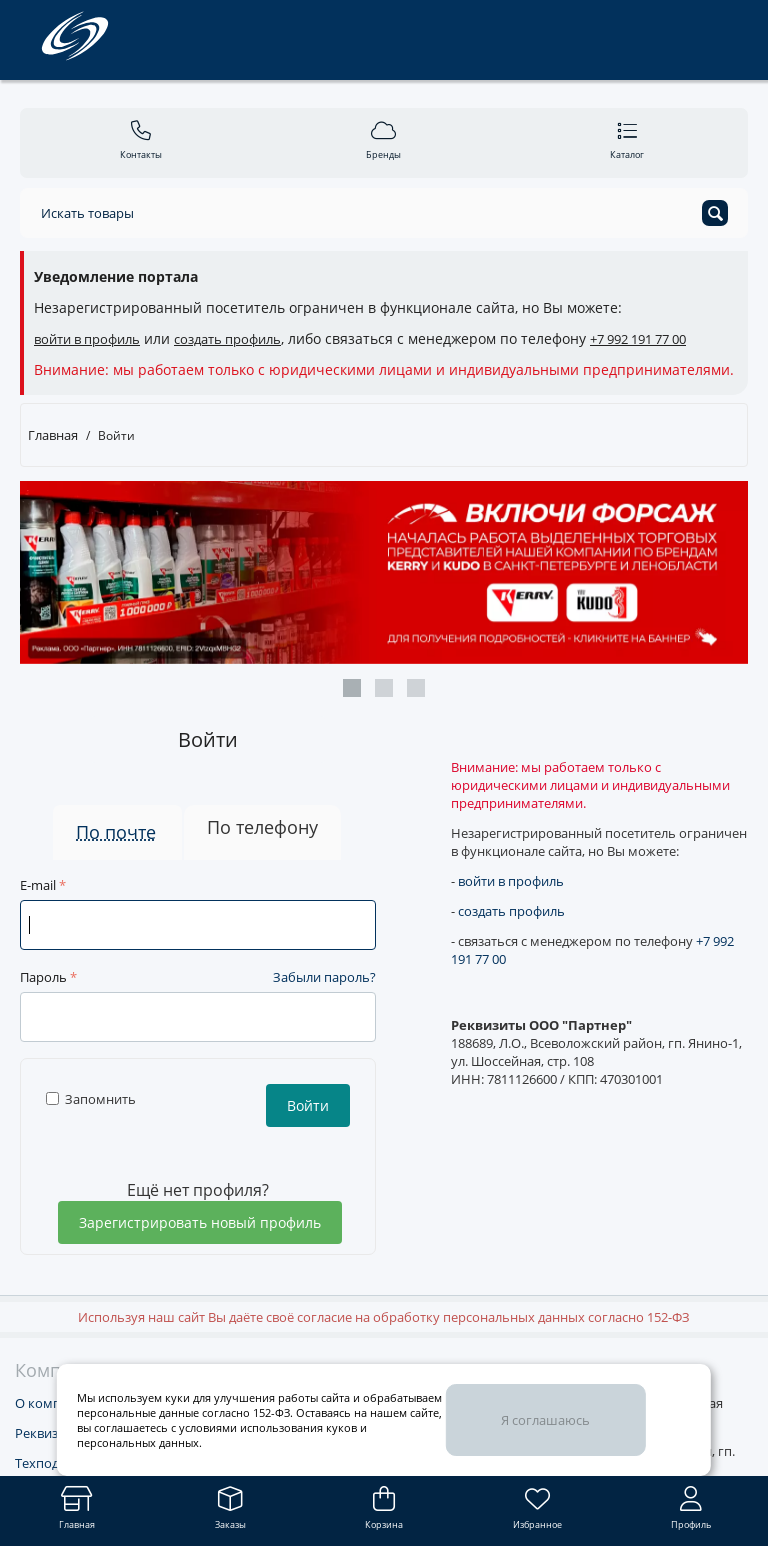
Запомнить (91, 1099)
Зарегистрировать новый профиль (200, 1222)
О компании (53, 1403)
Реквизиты (48, 1433)
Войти (308, 1105)
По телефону (262, 827)
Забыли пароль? (324, 977)
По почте (116, 832)
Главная (53, 435)
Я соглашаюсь (545, 1420)
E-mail (38, 885)
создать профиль (227, 339)
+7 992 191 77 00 (638, 339)
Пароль (43, 977)
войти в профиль (87, 339)
